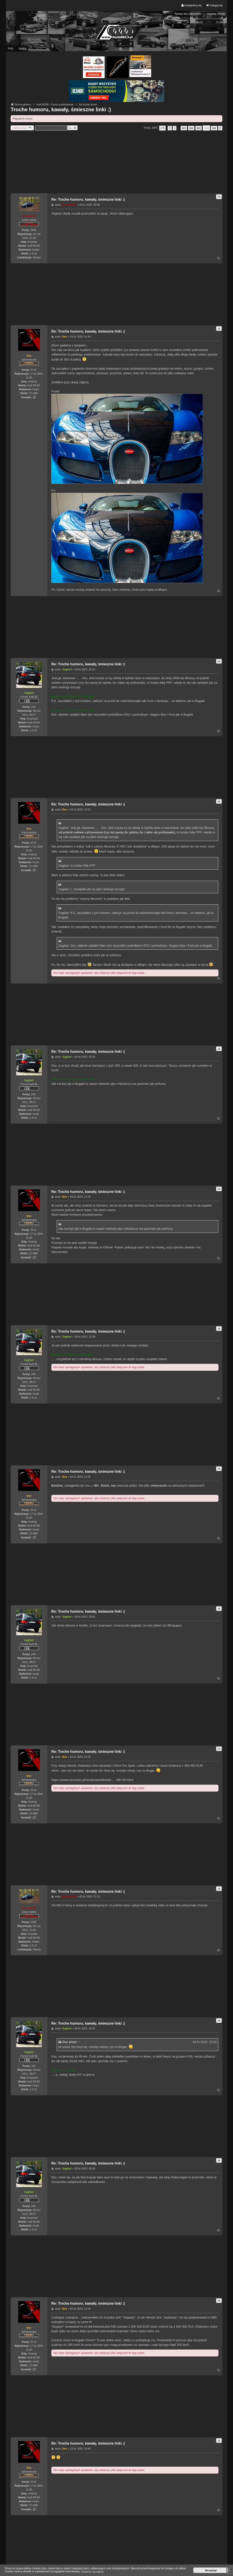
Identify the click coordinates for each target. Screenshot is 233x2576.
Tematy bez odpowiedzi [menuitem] (188, 13)
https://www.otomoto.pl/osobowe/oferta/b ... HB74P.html (92, 1780)
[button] (162, 128)
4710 (33, 369)
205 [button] (214, 128)
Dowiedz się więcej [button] (92, 2571)
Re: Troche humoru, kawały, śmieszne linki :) (88, 199)
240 (33, 706)
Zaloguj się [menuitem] (214, 5)
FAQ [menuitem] (10, 48)
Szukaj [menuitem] (22, 48)
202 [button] (191, 128)
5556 (33, 230)
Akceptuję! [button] (211, 2570)
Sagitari (29, 692)
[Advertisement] (116, 163)
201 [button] (184, 128)
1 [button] (174, 128)
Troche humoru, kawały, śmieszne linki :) (61, 109)
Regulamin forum (22, 118)
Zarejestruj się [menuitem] (191, 5)
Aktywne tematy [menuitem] (216, 13)
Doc (29, 355)
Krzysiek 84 (29, 216)
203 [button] (199, 128)
